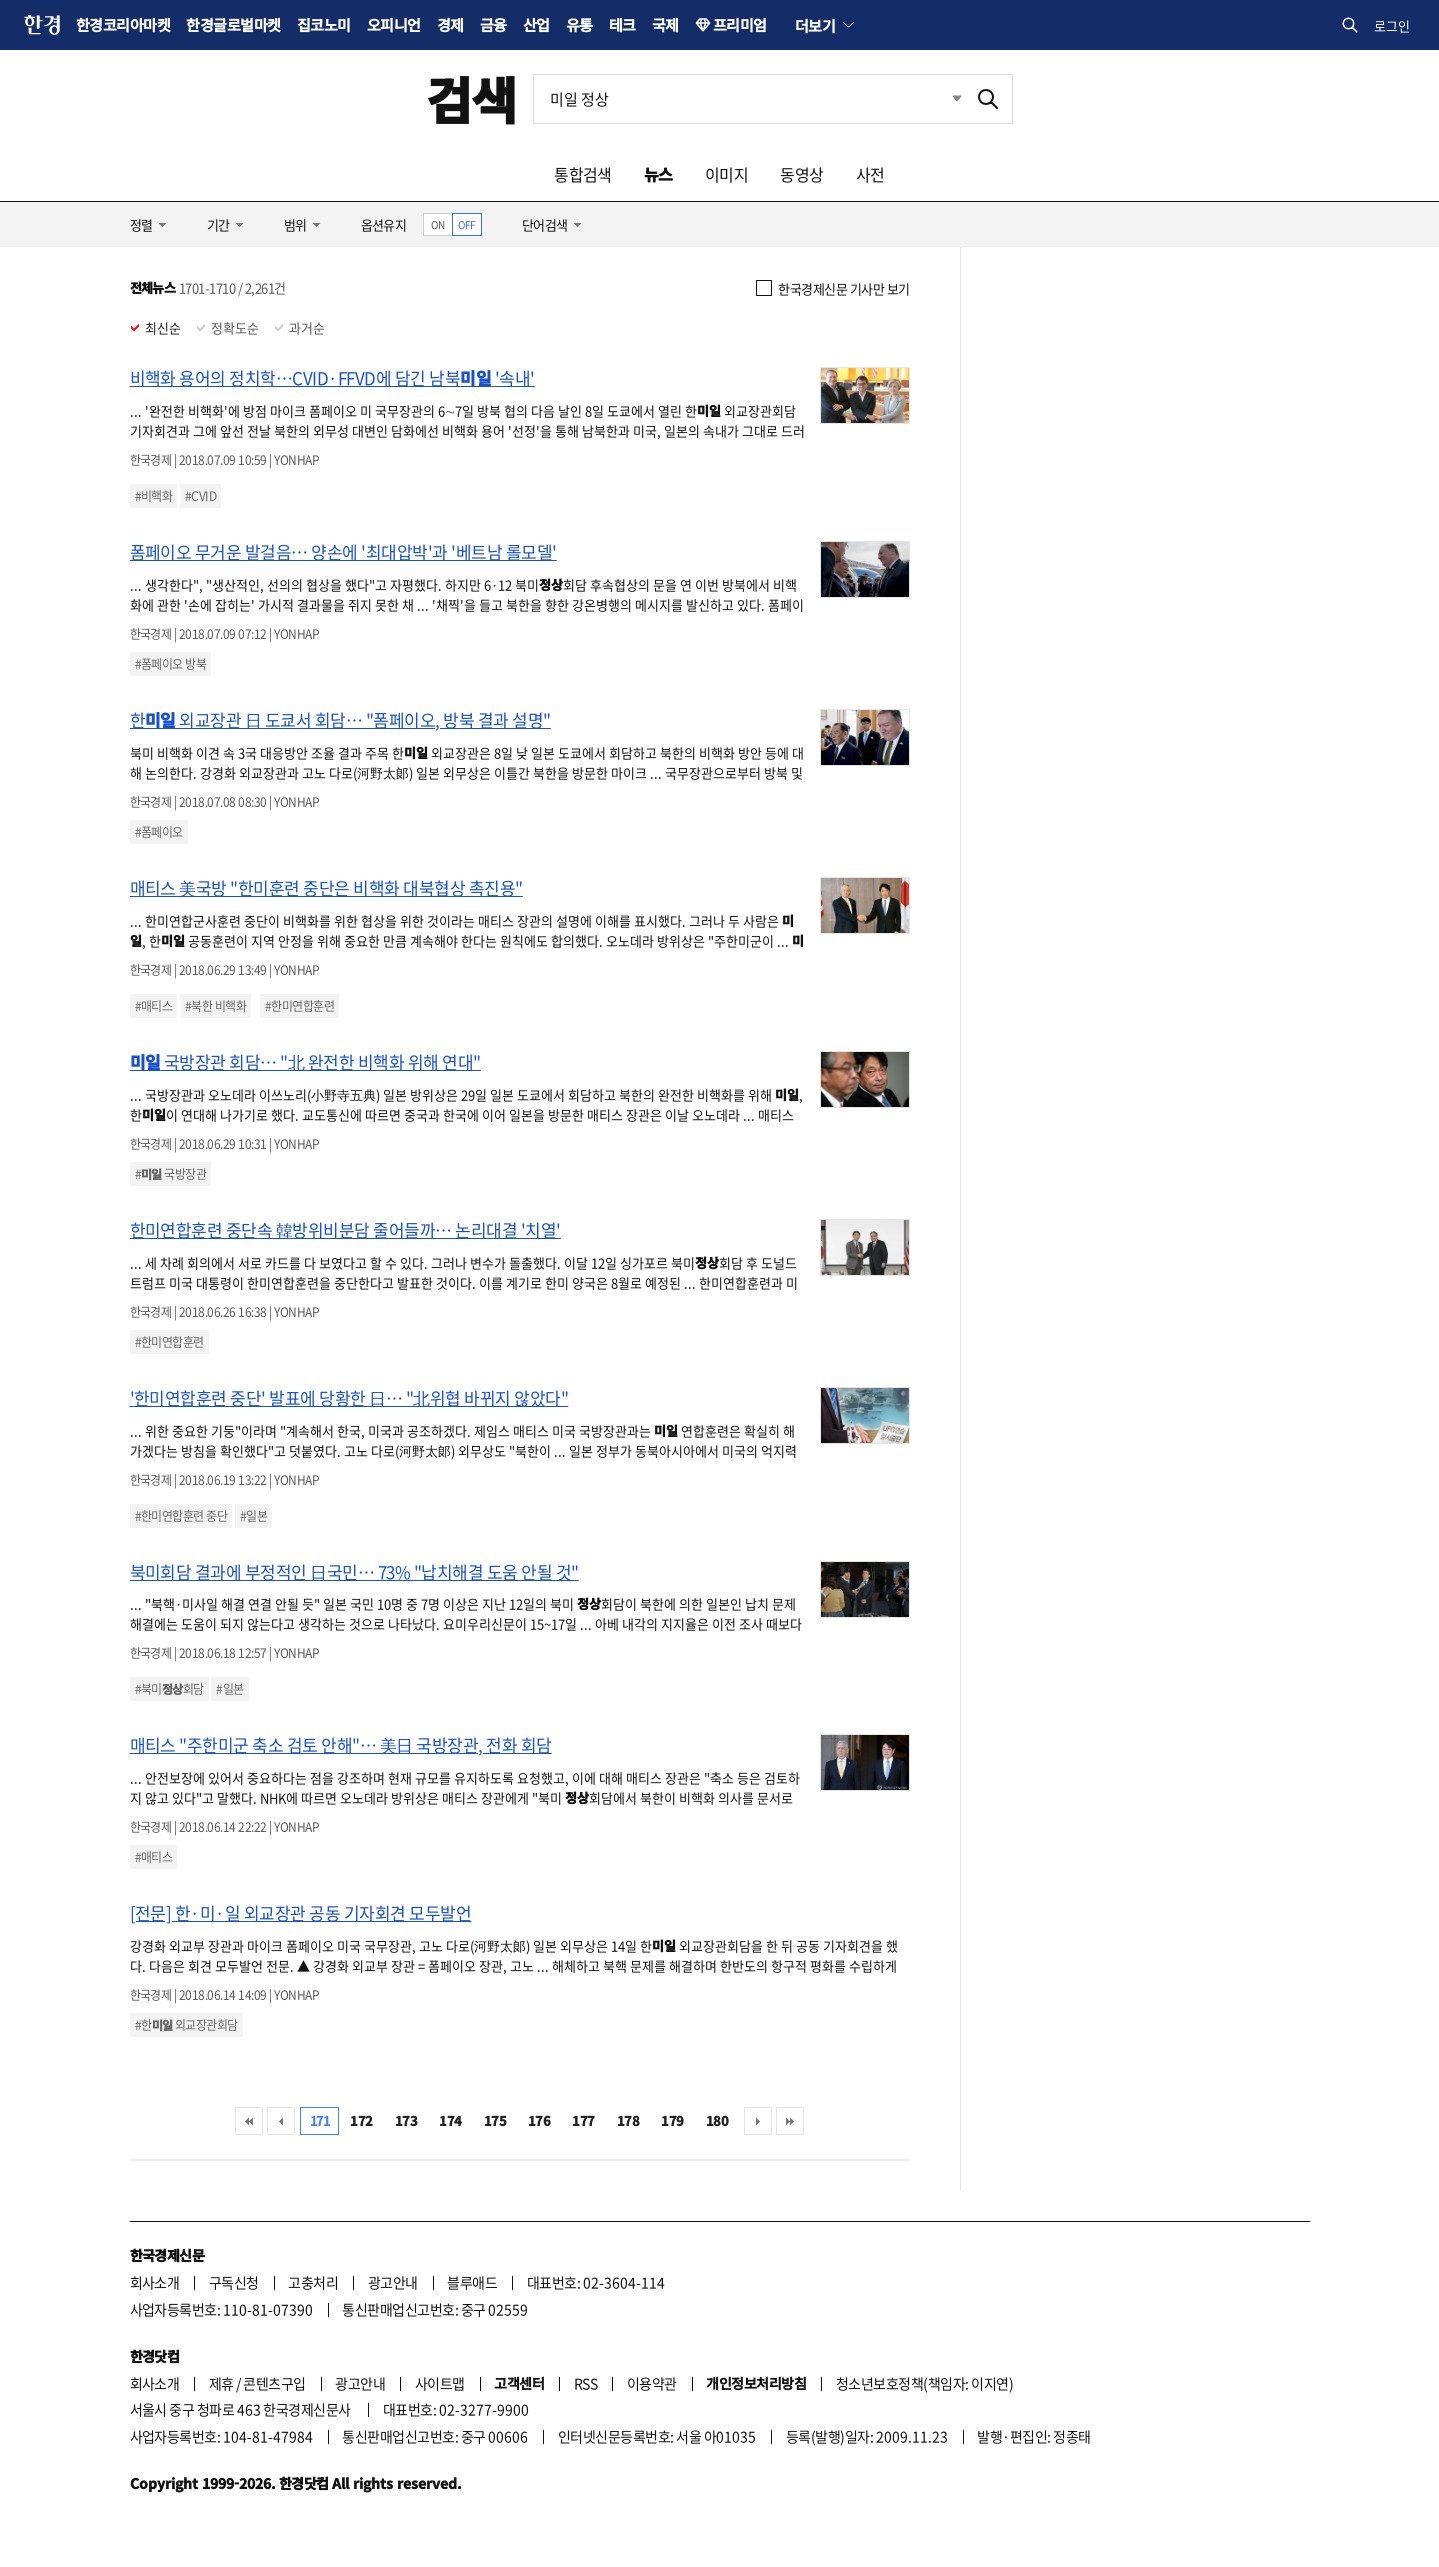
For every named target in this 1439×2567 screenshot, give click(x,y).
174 (450, 2120)
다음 (758, 2121)
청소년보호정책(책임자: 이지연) (924, 2383)
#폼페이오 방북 (171, 664)
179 (672, 2120)
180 (717, 2120)
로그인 (1392, 25)
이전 (281, 2121)
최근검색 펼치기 (942, 99)
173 (406, 2120)
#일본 (253, 1516)
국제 (665, 24)
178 (628, 2120)
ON (437, 224)
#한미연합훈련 (299, 1006)
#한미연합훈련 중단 (181, 1516)
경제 (450, 24)
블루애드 (472, 2282)
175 (495, 2120)
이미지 (726, 174)
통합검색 (583, 174)
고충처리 (313, 2282)
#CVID (200, 496)
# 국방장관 (171, 1174)
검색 (471, 98)
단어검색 (545, 224)
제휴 (221, 2383)
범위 (295, 224)
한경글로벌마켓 (233, 24)
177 (583, 2120)
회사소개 (155, 2282)
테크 (622, 24)
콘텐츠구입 (274, 2383)
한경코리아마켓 (123, 24)
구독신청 (234, 2282)
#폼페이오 (159, 832)
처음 (249, 2121)
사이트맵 (440, 2383)
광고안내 (393, 2282)
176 (539, 2120)
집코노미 (324, 24)
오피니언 (394, 24)
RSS (585, 2383)
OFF (466, 224)
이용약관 (652, 2383)
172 (361, 2120)
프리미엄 (740, 24)
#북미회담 (169, 1689)
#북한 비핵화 (215, 1006)
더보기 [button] (815, 25)
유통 (579, 24)
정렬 (141, 224)
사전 (870, 174)
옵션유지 (384, 224)
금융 (493, 24)
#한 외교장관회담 (186, 2025)
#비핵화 (154, 496)
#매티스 (154, 1006)
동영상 (801, 174)
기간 (218, 224)
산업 (536, 24)
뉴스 (658, 174)
